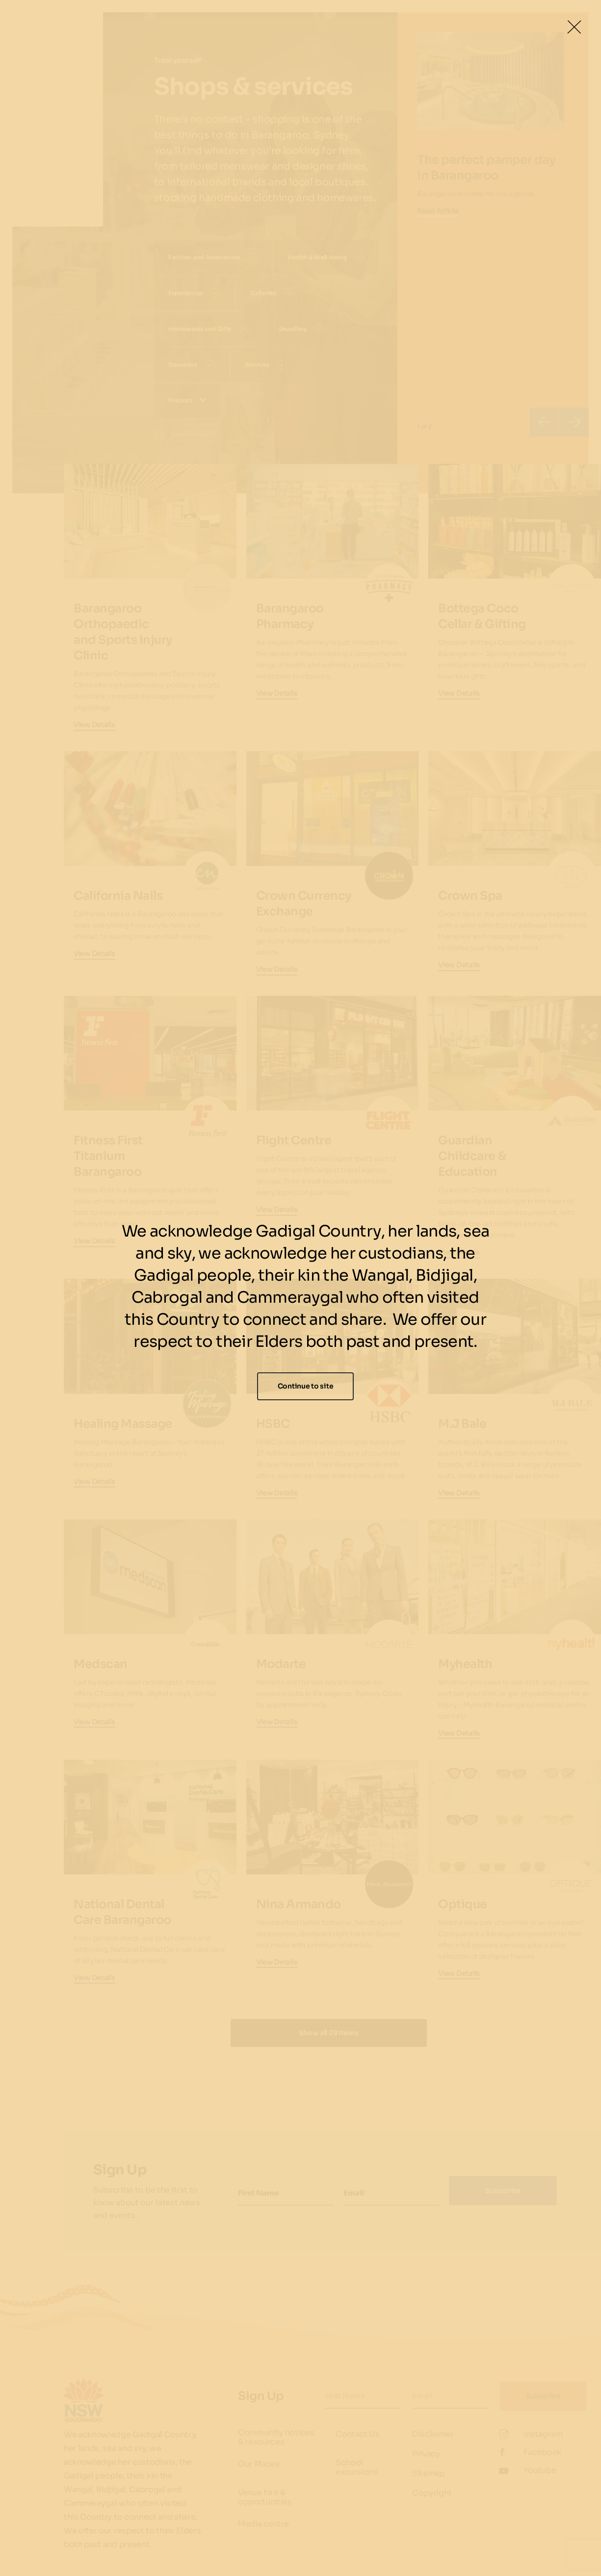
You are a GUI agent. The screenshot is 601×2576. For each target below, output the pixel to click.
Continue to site (306, 1386)
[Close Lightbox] (574, 27)
